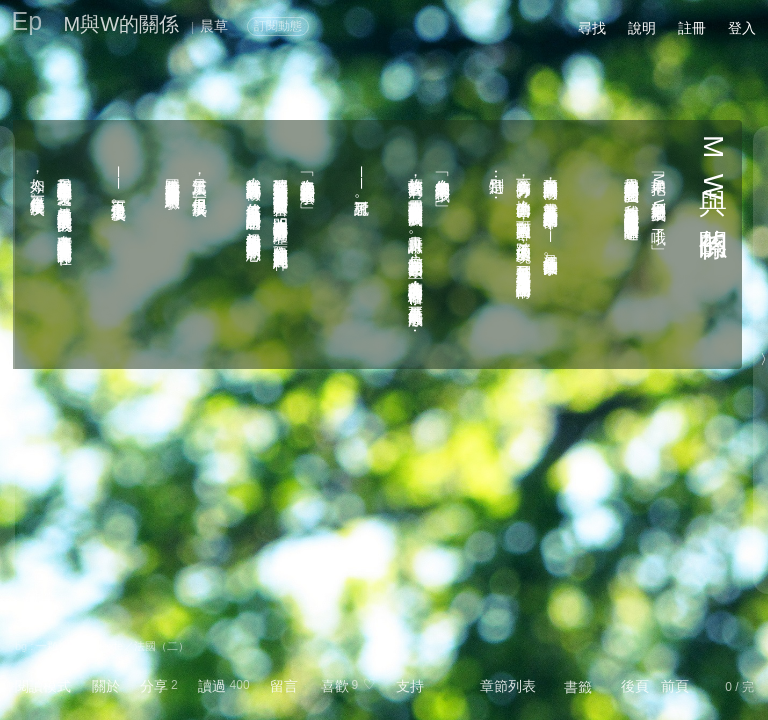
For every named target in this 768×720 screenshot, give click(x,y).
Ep (27, 21)
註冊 (692, 28)
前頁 (675, 686)
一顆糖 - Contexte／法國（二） (112, 646)
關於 (106, 686)
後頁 (635, 686)
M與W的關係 (122, 24)
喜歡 (335, 686)
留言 (284, 686)
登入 (742, 28)
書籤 (578, 687)
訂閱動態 (278, 26)
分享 (154, 686)
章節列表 (508, 686)
